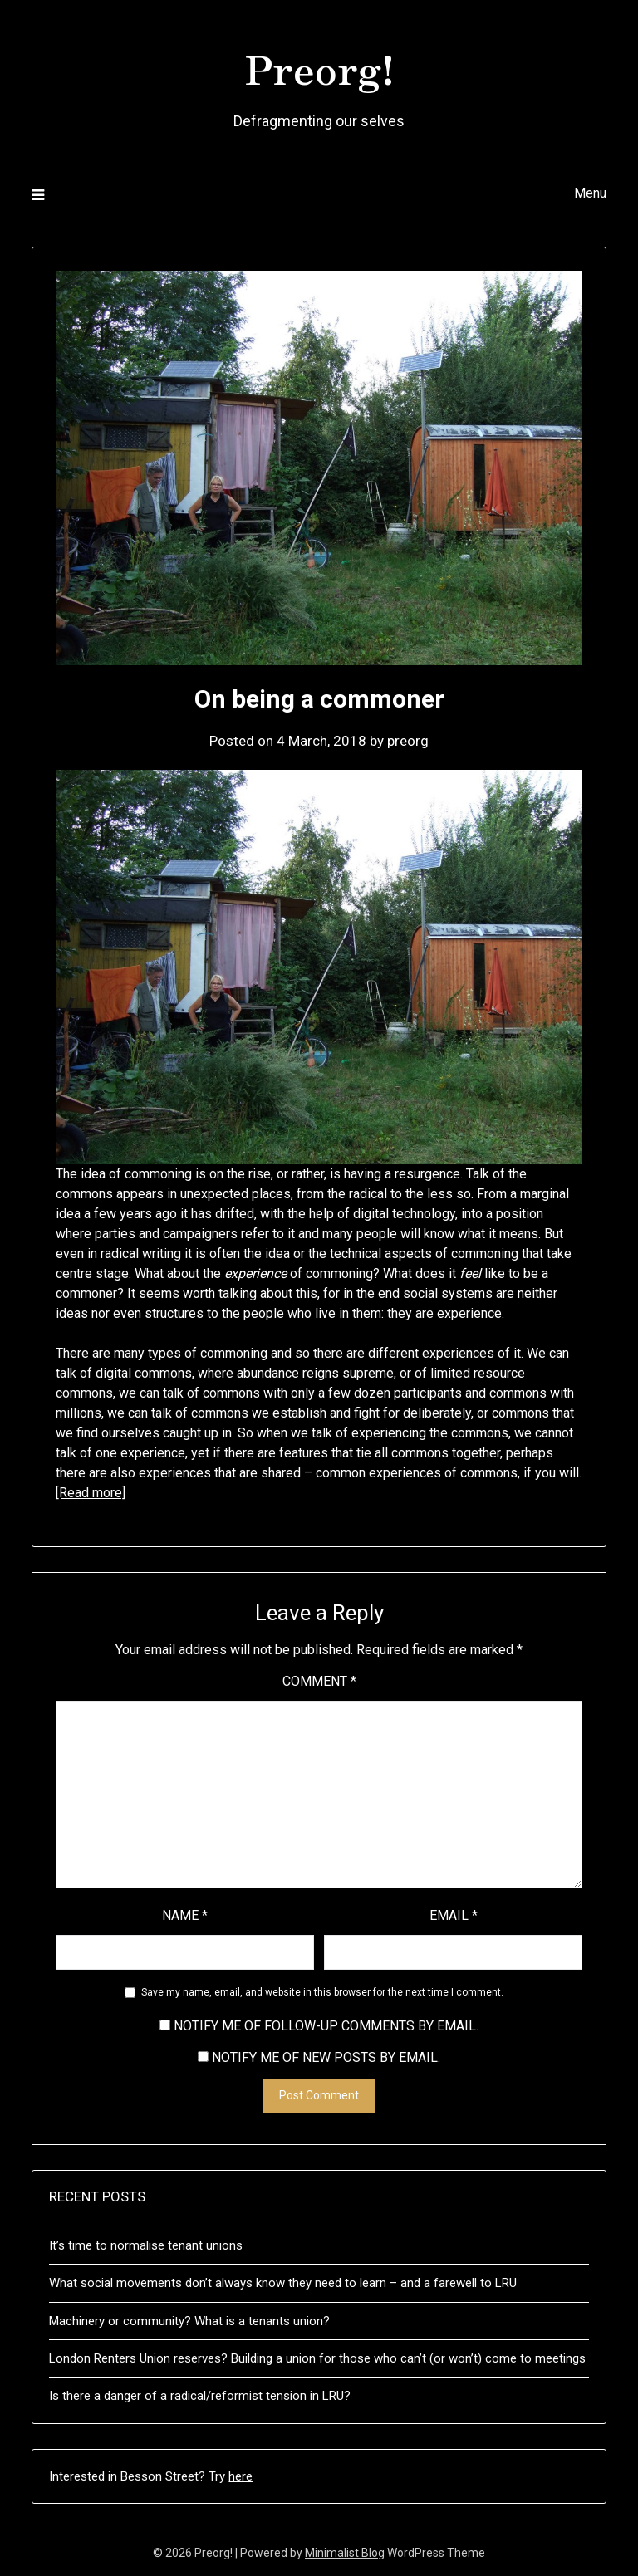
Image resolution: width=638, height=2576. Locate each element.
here (240, 2476)
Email (453, 1915)
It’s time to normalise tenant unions (146, 2245)
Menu (590, 193)
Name (185, 1915)
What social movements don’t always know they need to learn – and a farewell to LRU (283, 2282)
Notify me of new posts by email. (326, 2057)
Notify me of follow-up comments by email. (326, 2026)
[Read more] (90, 1493)
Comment (319, 1681)
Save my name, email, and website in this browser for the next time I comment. (322, 1992)
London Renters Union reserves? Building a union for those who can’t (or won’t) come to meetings (317, 2358)
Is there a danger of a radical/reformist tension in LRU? (200, 2395)
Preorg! (319, 67)
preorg (408, 740)
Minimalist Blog (345, 2552)
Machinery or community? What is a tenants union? (189, 2321)
